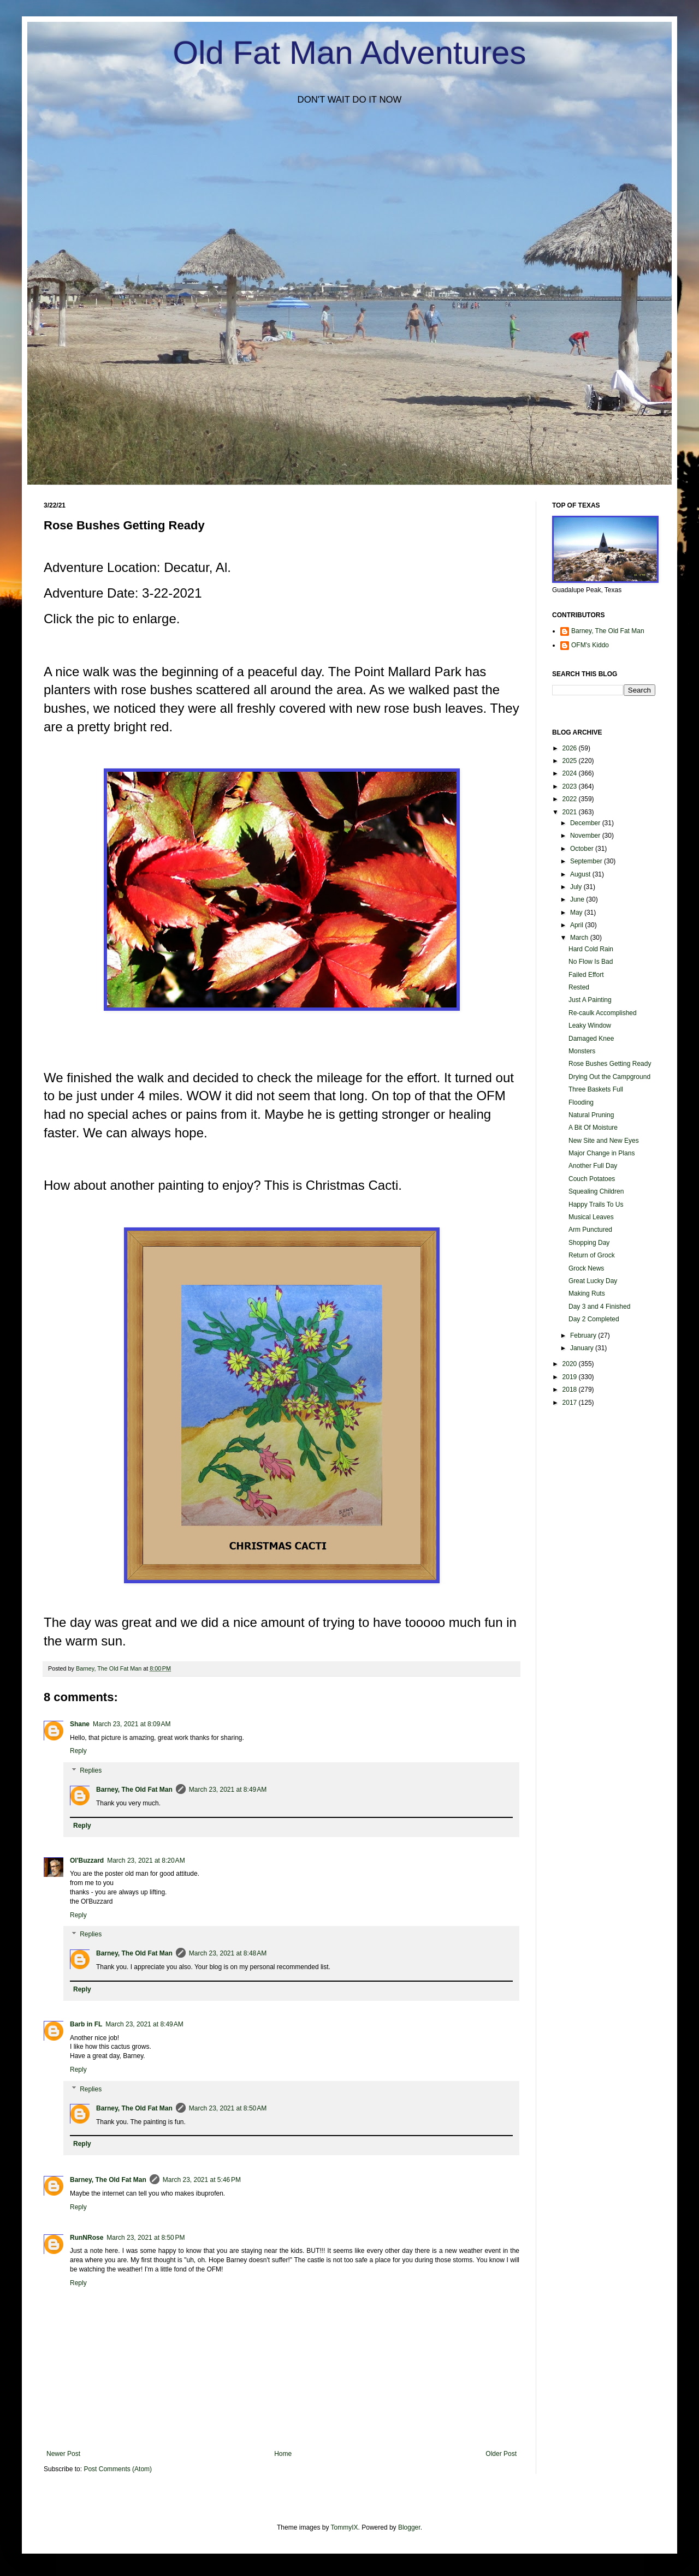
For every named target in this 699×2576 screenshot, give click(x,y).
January (582, 1348)
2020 (570, 1364)
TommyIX (344, 2527)
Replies (91, 1770)
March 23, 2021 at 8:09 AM (131, 1724)
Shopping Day (588, 1243)
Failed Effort (585, 975)
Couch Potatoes (591, 1179)
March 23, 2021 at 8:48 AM (227, 1953)
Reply (78, 1751)
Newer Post (63, 2454)
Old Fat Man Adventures (349, 52)
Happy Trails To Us (595, 1204)
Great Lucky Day (592, 1281)
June (578, 899)
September (587, 861)
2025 (570, 761)
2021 (570, 812)
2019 (570, 1377)
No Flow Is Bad (590, 961)
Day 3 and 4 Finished (599, 1306)
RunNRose (86, 2237)
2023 (570, 786)
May (577, 912)
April (577, 925)
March (580, 937)
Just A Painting (590, 1000)
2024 (570, 773)
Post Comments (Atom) (118, 2469)
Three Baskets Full (595, 1089)
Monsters (581, 1051)
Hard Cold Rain (590, 949)
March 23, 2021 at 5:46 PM (202, 2180)
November (586, 835)
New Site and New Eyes (603, 1140)
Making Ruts (586, 1293)
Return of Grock (591, 1255)
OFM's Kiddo (590, 645)
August (581, 874)
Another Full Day (592, 1166)
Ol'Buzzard (87, 1860)
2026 (570, 748)
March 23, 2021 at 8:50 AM (227, 2108)
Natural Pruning (591, 1115)
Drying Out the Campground (609, 1077)
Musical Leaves (591, 1217)
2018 (570, 1389)
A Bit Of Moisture (593, 1127)
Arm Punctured (590, 1229)
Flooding (581, 1102)
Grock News (586, 1268)
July (577, 887)
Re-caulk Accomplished (602, 1013)
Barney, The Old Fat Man (134, 1789)
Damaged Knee (591, 1038)
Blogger (409, 2527)
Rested (578, 987)
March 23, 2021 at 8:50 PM (145, 2237)
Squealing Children (596, 1191)
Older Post (501, 2454)
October (582, 848)
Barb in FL (86, 2024)
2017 (570, 1402)
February (584, 1335)
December (586, 823)
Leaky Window (589, 1025)
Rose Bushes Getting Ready (609, 1064)
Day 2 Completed (593, 1319)
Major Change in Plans (601, 1153)
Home (283, 2454)
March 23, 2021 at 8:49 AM (227, 1789)
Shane (80, 1724)
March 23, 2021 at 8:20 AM (146, 1860)
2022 (570, 799)
